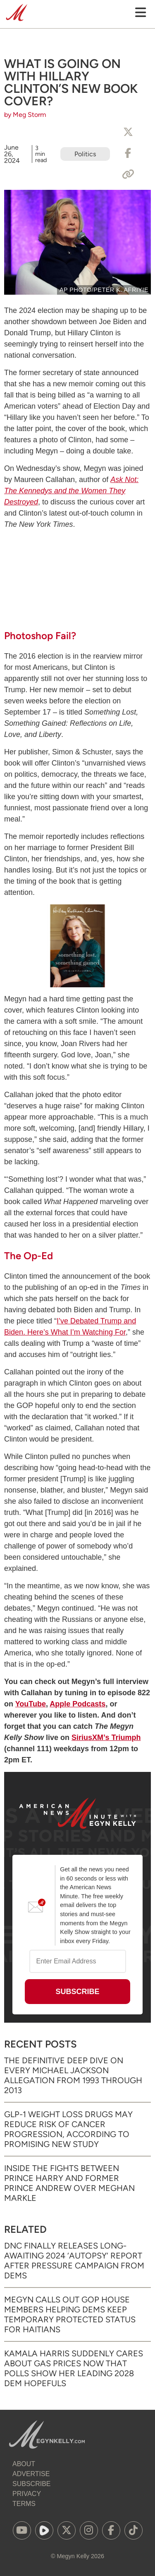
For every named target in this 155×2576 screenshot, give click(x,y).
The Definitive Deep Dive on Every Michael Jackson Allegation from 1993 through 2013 (73, 2075)
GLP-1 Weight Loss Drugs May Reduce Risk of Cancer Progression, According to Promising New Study (68, 2129)
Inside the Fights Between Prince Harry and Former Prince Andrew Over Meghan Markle (69, 2183)
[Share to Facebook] (128, 153)
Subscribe (31, 2483)
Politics (85, 154)
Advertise (31, 2473)
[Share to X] (128, 132)
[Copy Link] (128, 174)
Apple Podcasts (77, 1704)
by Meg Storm (25, 115)
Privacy (26, 2493)
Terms (24, 2503)
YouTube (30, 1704)
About (23, 2463)
